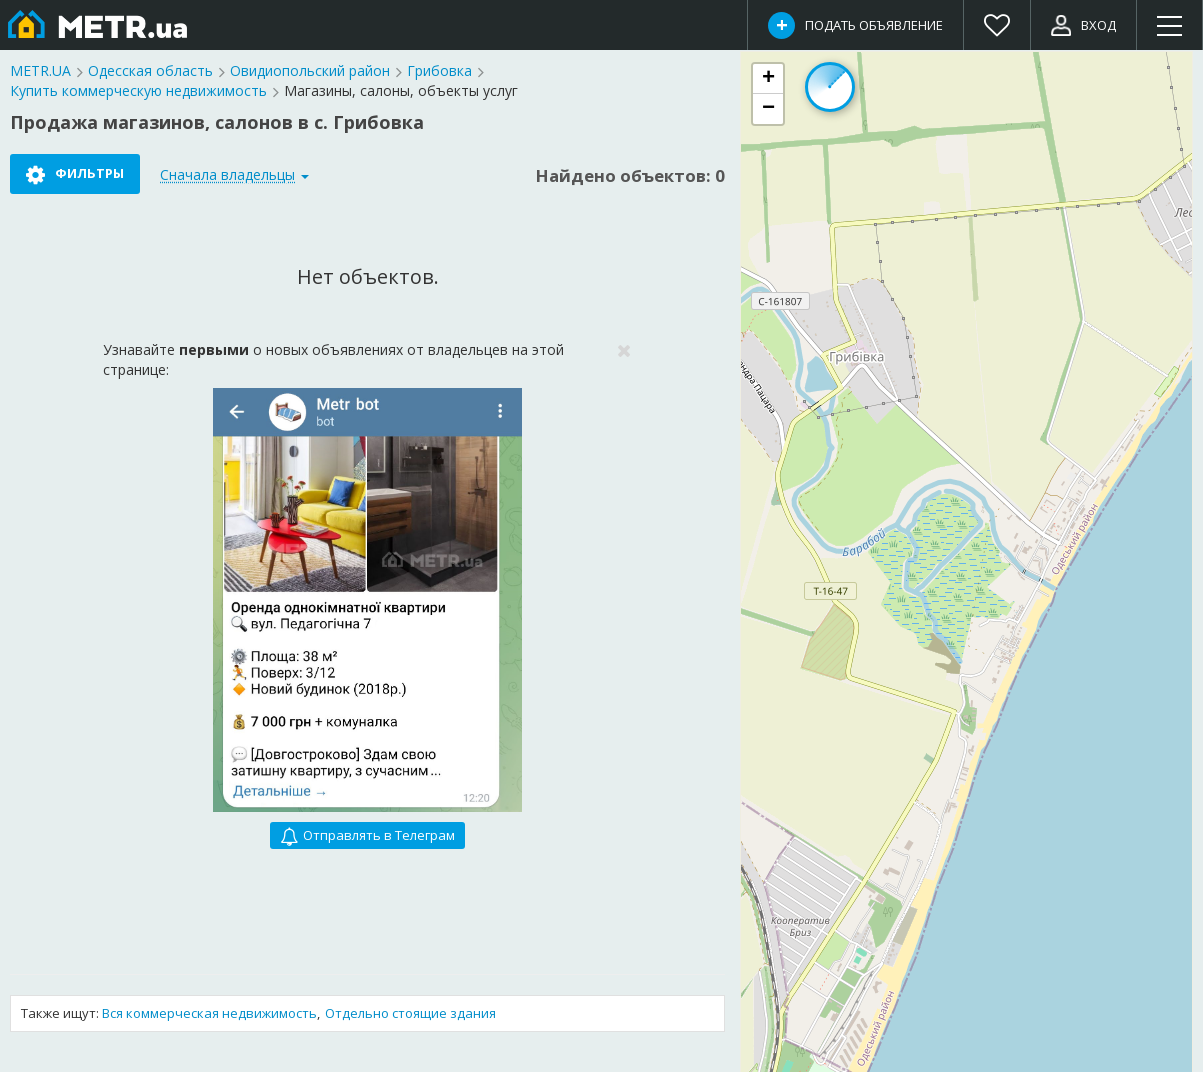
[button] (768, 79)
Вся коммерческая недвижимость (209, 1013)
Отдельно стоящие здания (410, 1013)
